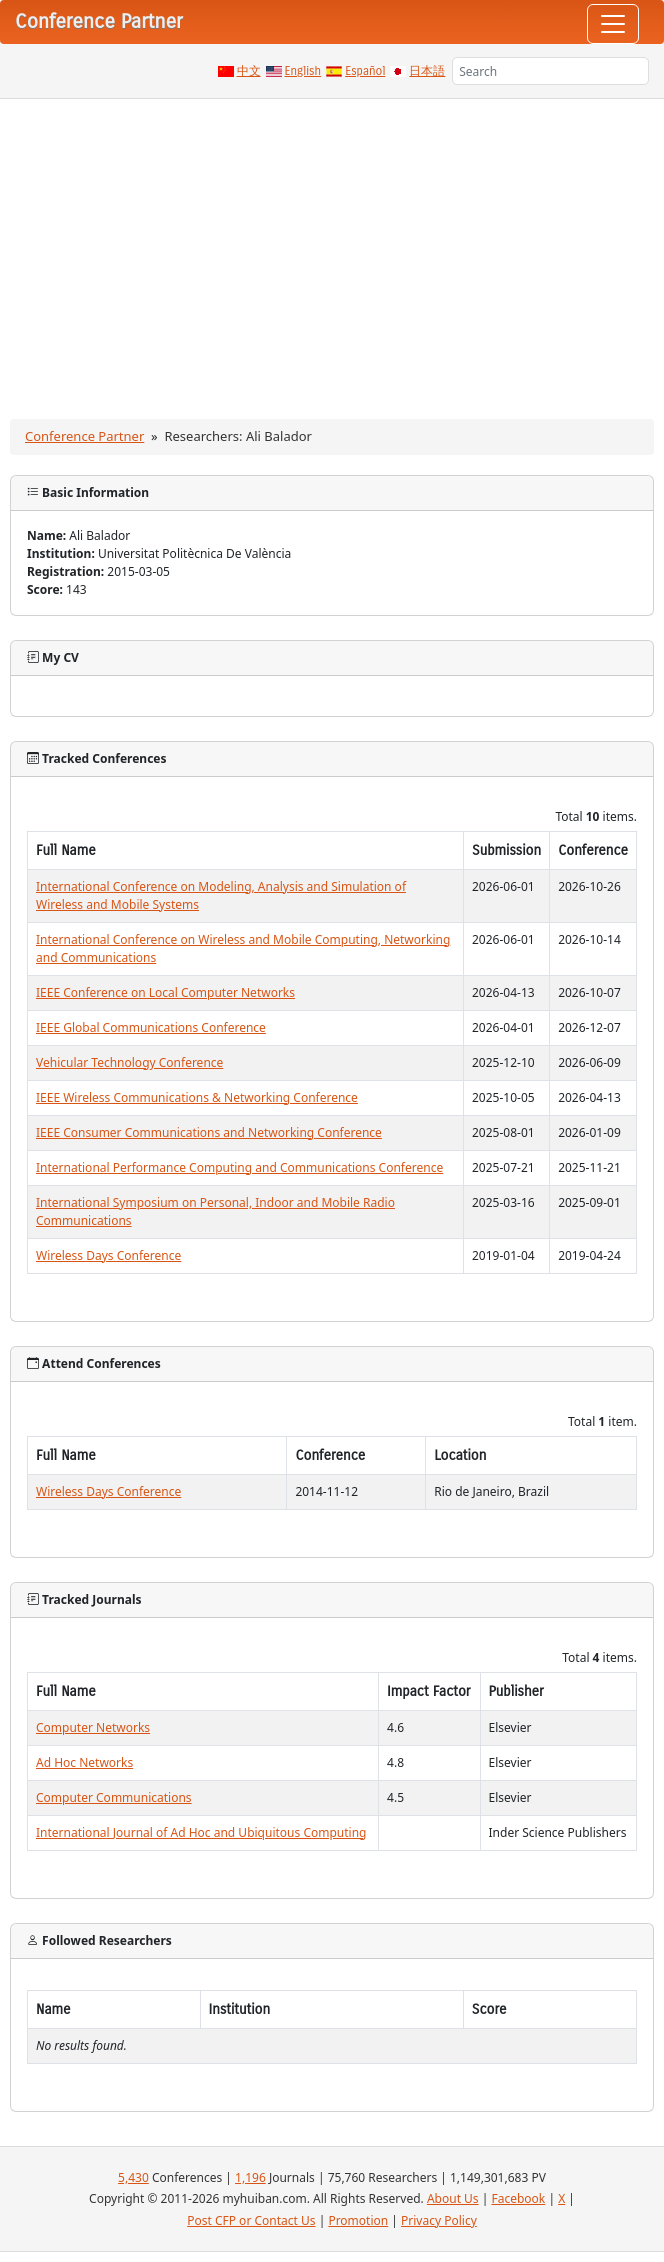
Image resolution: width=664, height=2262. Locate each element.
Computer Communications (114, 1797)
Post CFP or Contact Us (251, 2220)
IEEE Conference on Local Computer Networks (165, 992)
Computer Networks (93, 1727)
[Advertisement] (332, 249)
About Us (453, 2198)
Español (365, 71)
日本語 (427, 71)
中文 (249, 71)
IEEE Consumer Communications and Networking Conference (209, 1132)
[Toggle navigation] (613, 24)
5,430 (133, 2177)
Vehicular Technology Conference (129, 1062)
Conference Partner (84, 436)
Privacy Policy (439, 2220)
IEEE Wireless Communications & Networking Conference (197, 1097)
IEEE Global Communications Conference (151, 1027)
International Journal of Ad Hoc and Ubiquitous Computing (201, 1832)
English (303, 71)
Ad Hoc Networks (84, 1762)
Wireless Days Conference (108, 1255)
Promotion (358, 2220)
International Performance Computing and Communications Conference (239, 1167)
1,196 (250, 2177)
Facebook (518, 2198)
